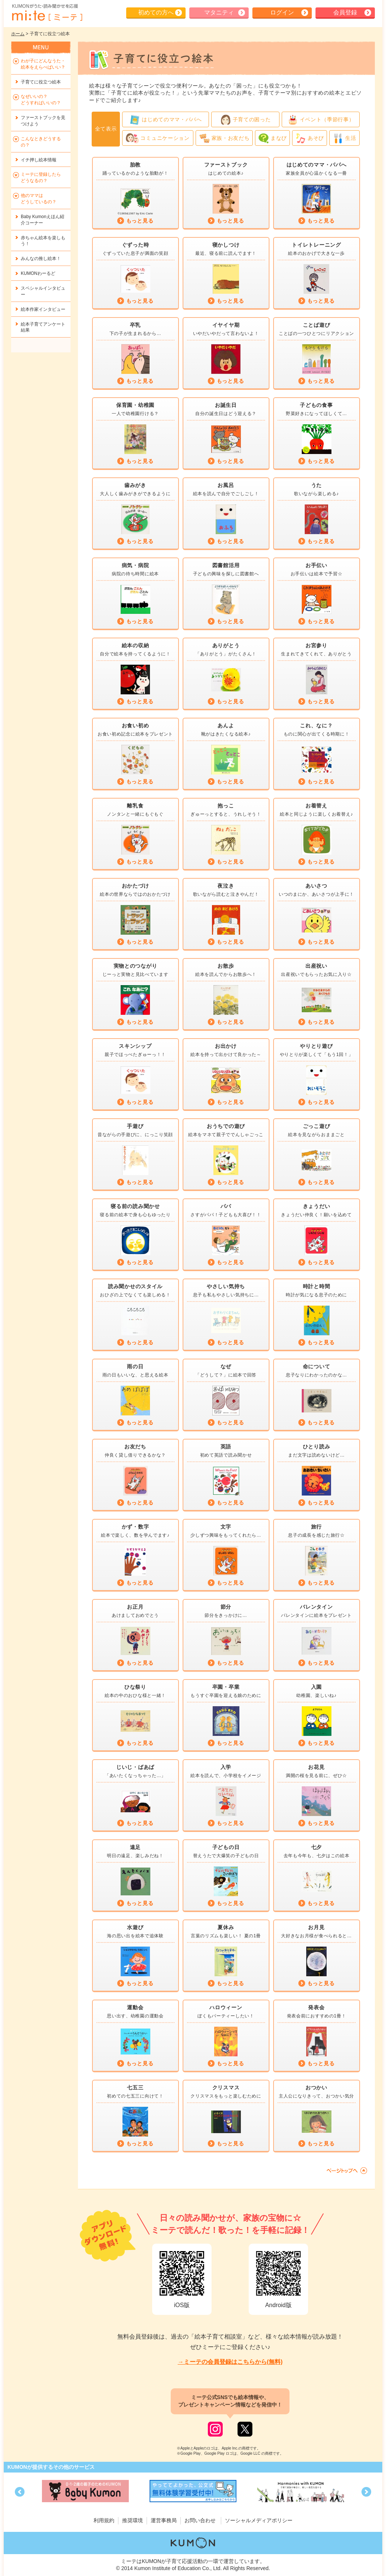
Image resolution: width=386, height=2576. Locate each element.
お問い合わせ (200, 2520)
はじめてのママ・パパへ (165, 119)
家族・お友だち (224, 138)
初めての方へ (156, 12)
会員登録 (345, 12)
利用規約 (104, 2520)
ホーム (17, 33)
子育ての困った (245, 119)
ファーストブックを (43, 120)
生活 (344, 138)
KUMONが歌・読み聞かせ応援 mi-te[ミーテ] (46, 13)
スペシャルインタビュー (43, 291)
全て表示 (106, 129)
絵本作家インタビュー (43, 309)
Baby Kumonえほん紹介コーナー (42, 220)
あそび (309, 138)
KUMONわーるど (38, 273)
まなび (272, 138)
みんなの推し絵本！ (41, 258)
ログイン (282, 12)
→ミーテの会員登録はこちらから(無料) (230, 2362)
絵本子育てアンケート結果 (43, 327)
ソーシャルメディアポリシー (258, 2520)
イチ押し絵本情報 (38, 159)
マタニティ (219, 12)
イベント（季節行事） (320, 119)
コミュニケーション (158, 138)
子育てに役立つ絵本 (41, 82)
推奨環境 (132, 2520)
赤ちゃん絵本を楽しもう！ (43, 241)
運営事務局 (164, 2520)
